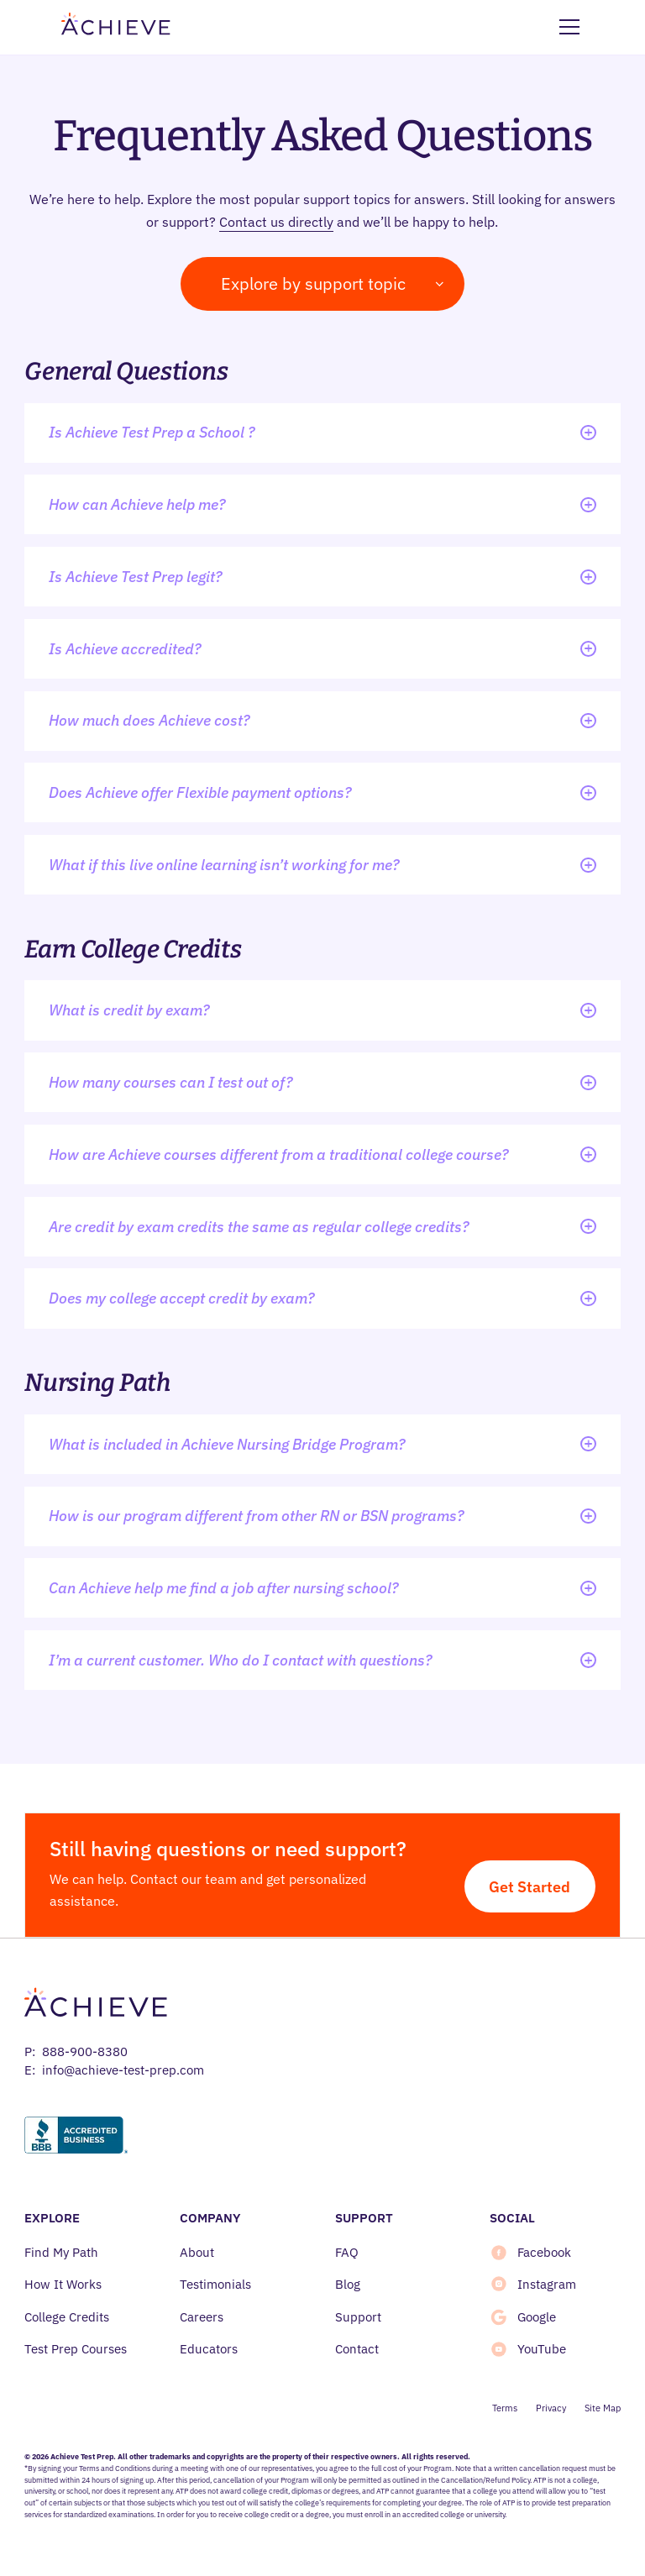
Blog (347, 2284)
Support (358, 2317)
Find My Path (61, 2252)
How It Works (63, 2284)
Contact (357, 2349)
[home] (115, 27)
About (197, 2252)
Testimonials (215, 2284)
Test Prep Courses (75, 2349)
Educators (209, 2349)
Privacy (551, 2408)
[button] (566, 27)
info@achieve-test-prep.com (123, 2070)
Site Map (603, 2408)
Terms (504, 2408)
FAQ (347, 2252)
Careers (201, 2317)
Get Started (529, 1886)
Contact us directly (276, 221)
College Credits (66, 2317)
